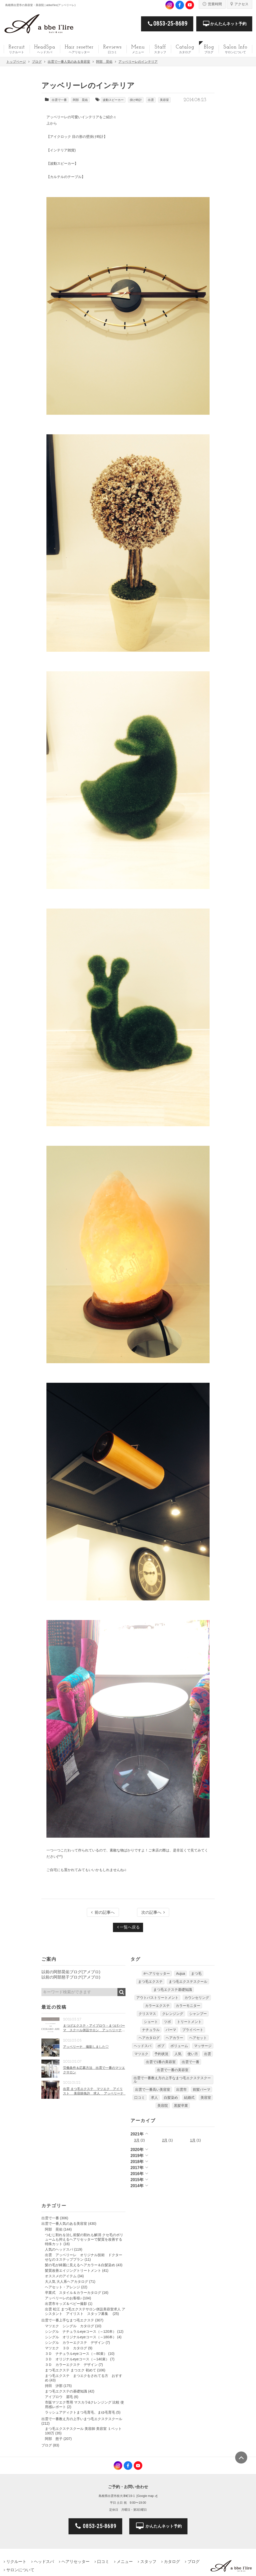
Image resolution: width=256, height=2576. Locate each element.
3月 (137, 2140)
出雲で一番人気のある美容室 (64, 2224)
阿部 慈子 (53, 2439)
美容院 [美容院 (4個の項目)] (162, 2106)
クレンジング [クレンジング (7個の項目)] (172, 2014)
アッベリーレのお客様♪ (63, 2298)
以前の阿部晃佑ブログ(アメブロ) (70, 1972)
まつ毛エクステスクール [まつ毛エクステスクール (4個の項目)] (188, 1982)
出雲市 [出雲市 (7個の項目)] (181, 2089)
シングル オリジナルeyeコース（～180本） (80, 2337)
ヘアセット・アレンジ (62, 2287)
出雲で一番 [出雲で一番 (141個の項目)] (190, 2062)
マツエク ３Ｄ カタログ (66, 2348)
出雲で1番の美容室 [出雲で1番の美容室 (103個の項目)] (161, 2062)
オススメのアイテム (61, 2276)
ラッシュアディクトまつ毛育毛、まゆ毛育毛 (80, 2412)
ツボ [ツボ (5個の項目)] (167, 2022)
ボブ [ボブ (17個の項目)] (160, 2046)
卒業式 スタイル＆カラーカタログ (73, 2293)
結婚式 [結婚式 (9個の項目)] (189, 2097)
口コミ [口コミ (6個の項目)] (139, 2097)
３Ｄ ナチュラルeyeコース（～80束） (76, 2354)
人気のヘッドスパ (59, 2249)
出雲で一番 (59, 100)
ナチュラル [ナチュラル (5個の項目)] (151, 2030)
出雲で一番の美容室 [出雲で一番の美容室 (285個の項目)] (172, 2070)
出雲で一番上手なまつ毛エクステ (67, 2320)
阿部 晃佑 (80, 100)
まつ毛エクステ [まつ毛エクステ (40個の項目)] (150, 1982)
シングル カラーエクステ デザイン (75, 2343)
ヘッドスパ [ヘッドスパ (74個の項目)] (142, 2046)
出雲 (151, 100)
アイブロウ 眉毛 (59, 2397)
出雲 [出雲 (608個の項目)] (207, 2054)
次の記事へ (153, 1912)
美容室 (164, 100)
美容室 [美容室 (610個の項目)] (206, 2097)
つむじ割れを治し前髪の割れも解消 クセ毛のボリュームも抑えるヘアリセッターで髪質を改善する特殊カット (84, 2239)
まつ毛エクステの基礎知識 (66, 2391)
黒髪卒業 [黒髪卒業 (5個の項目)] (181, 2106)
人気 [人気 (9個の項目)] (177, 2054)
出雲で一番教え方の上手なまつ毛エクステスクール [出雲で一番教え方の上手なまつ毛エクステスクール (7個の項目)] (172, 2079)
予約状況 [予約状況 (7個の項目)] (161, 2054)
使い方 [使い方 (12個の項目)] (192, 2054)
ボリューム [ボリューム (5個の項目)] (179, 2046)
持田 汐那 (53, 2386)
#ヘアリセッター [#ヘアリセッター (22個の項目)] (157, 1973)
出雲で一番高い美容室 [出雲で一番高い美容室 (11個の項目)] (152, 2089)
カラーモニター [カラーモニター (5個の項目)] (188, 2006)
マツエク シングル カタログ (69, 2326)
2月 (165, 2140)
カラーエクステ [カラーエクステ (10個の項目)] (157, 2006)
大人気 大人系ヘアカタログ (66, 2282)
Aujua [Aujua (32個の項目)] (180, 1973)
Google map (145, 2496)
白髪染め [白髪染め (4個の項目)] (171, 2097)
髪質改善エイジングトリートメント (73, 2270)
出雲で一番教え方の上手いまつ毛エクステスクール (81, 2419)
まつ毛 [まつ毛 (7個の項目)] (196, 1973)
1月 (193, 2140)
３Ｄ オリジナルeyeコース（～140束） (77, 2359)
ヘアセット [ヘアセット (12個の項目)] (198, 2038)
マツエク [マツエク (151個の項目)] (141, 2054)
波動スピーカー (113, 100)
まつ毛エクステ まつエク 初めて (70, 2370)
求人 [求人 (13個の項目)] (154, 2097)
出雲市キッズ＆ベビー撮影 (66, 2304)
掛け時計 (136, 100)
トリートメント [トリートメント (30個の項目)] (189, 2022)
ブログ (46, 2445)
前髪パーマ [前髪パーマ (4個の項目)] (201, 2089)
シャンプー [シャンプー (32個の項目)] (198, 2014)
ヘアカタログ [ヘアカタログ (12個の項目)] (149, 2038)
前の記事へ (103, 1912)
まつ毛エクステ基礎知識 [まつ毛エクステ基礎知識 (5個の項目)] (172, 1990)
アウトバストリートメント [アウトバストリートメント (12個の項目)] (157, 1998)
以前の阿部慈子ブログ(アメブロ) (70, 1977)
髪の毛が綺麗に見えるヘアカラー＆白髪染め (80, 2265)
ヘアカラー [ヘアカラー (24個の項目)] (174, 2038)
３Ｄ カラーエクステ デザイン (71, 2365)
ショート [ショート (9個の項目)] (151, 2022)
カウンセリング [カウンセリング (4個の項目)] (196, 1998)
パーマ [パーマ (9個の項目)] (171, 2030)
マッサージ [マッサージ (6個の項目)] (203, 2046)
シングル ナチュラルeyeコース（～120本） (80, 2331)
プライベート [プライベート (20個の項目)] (192, 2030)
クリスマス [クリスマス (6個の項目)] (147, 2014)
